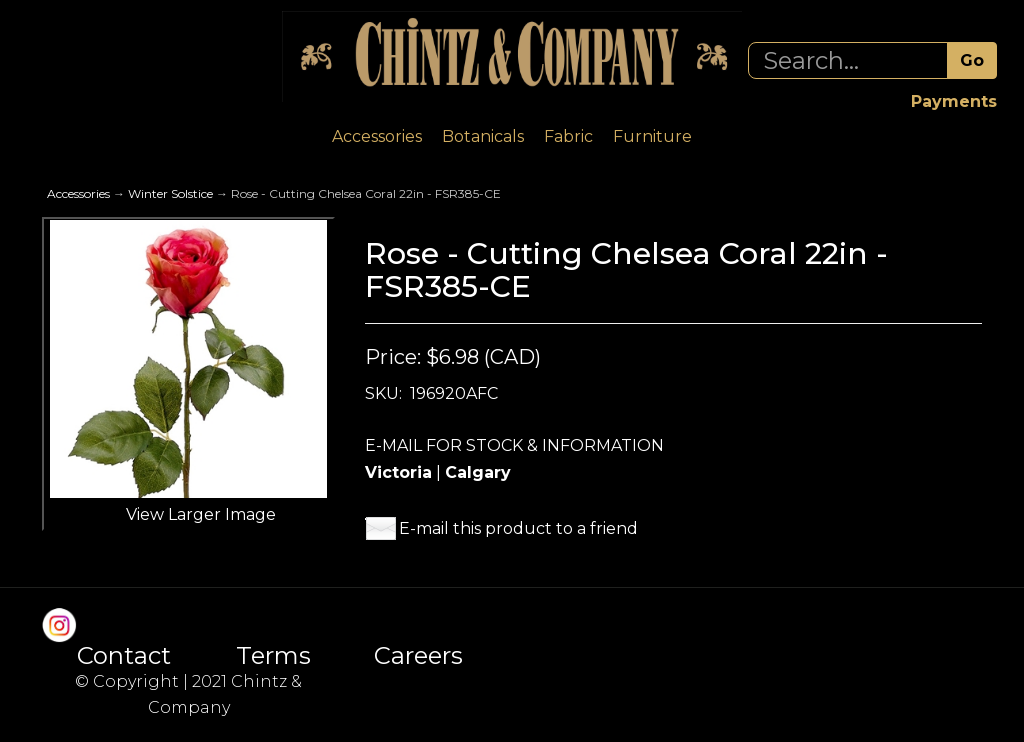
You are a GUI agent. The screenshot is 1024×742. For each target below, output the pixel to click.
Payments (954, 101)
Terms (273, 656)
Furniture (652, 136)
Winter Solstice (170, 193)
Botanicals (483, 136)
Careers (418, 656)
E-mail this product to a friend (518, 528)
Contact (124, 656)
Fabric (568, 136)
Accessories (377, 136)
